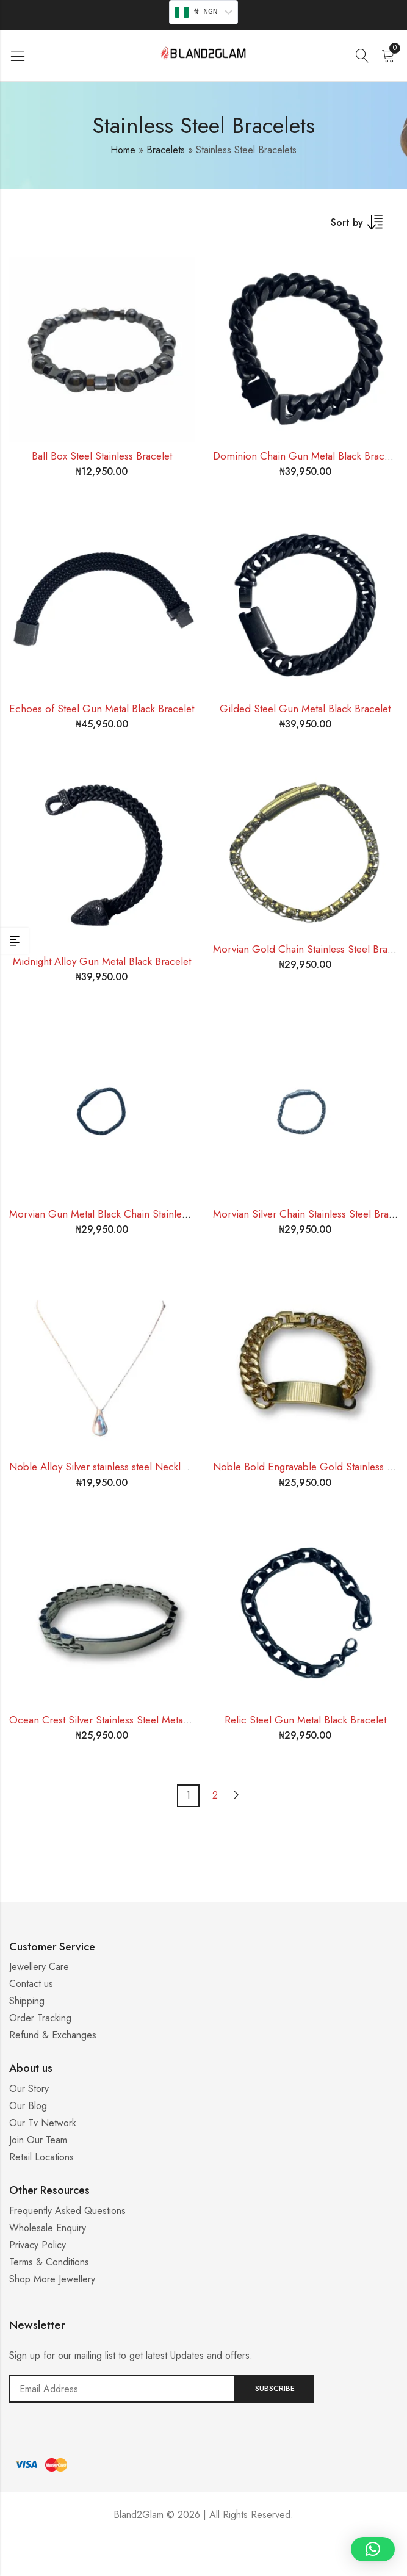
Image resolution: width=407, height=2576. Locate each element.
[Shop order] (364, 226)
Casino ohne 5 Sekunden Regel (204, 2561)
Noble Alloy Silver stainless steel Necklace (102, 1466)
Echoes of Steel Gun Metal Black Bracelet (101, 708)
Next (236, 1795)
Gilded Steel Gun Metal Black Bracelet (305, 708)
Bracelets (165, 150)
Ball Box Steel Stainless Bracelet (102, 456)
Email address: (122, 2389)
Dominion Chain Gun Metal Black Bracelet (306, 456)
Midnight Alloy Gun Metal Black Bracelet (102, 961)
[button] (373, 2549)
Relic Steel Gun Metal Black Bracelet (305, 1719)
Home (122, 150)
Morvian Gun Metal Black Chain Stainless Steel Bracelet (131, 1214)
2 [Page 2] (215, 1795)
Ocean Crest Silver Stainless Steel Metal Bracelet (117, 1719)
